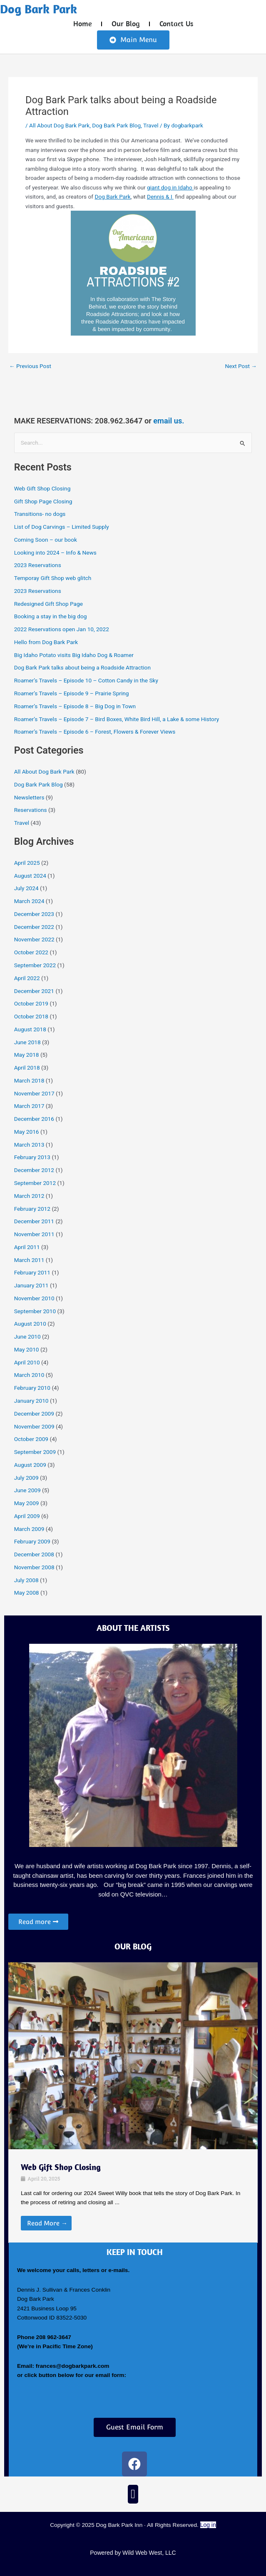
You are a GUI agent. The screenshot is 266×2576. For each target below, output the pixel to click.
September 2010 (35, 1311)
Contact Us (176, 23)
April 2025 (27, 862)
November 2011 (34, 1234)
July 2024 (26, 888)
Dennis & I (160, 196)
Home (82, 23)
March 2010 (29, 1374)
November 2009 (34, 1426)
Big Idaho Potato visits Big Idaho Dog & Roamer (74, 655)
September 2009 (35, 1452)
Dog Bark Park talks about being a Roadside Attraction (82, 667)
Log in (208, 2524)
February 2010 (32, 1387)
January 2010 (31, 1400)
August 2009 (30, 1464)
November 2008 (34, 1567)
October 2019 (31, 1003)
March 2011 (29, 1260)
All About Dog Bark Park (59, 125)
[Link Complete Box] (133, 2196)
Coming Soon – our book (45, 539)
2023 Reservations (37, 565)
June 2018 (27, 1042)
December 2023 (34, 914)
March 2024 (29, 901)
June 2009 (27, 1490)
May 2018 (26, 1054)
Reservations (30, 809)
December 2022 (34, 926)
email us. (168, 420)
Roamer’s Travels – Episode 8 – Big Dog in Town (75, 706)
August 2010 (30, 1323)
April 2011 (27, 1247)
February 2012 (32, 1208)
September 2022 (35, 965)
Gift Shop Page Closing (43, 501)
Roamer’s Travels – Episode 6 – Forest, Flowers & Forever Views (95, 731)
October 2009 (31, 1439)
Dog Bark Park (38, 9)
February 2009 (32, 1541)
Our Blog (126, 23)
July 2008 (26, 1580)
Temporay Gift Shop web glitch (53, 578)
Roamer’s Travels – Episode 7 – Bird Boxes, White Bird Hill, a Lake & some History (116, 719)
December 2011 (34, 1221)
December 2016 (34, 1118)
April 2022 (27, 978)
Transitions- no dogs (40, 513)
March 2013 (29, 1144)
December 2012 (34, 1170)
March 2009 (29, 1529)
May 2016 (26, 1131)
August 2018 (30, 1029)
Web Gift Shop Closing (42, 488)
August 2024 (30, 875)
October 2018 (31, 1016)
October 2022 (31, 952)
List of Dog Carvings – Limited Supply (61, 526)
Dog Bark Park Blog (116, 125)
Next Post (241, 366)
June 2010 (27, 1336)
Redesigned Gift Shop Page (48, 603)
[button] (133, 2494)
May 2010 (26, 1349)
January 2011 (31, 1285)
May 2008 (26, 1592)
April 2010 (27, 1362)
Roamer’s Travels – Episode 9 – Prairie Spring (71, 693)
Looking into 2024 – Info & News (55, 552)
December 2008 (34, 1554)
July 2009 (26, 1477)
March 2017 (29, 1106)
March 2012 (29, 1195)
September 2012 (35, 1183)
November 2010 (34, 1298)
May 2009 (26, 1503)
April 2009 (27, 1516)
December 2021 (34, 991)
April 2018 (27, 1067)
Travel (150, 125)
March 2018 (29, 1080)
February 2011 (32, 1272)
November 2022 (34, 939)
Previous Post (30, 366)
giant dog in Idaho (170, 187)
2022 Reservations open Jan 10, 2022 (61, 629)
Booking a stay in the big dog (50, 616)
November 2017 (34, 1093)
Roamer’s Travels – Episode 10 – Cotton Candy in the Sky (86, 680)
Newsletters (29, 797)
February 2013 (32, 1157)
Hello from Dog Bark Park (46, 642)
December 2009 (34, 1413)
